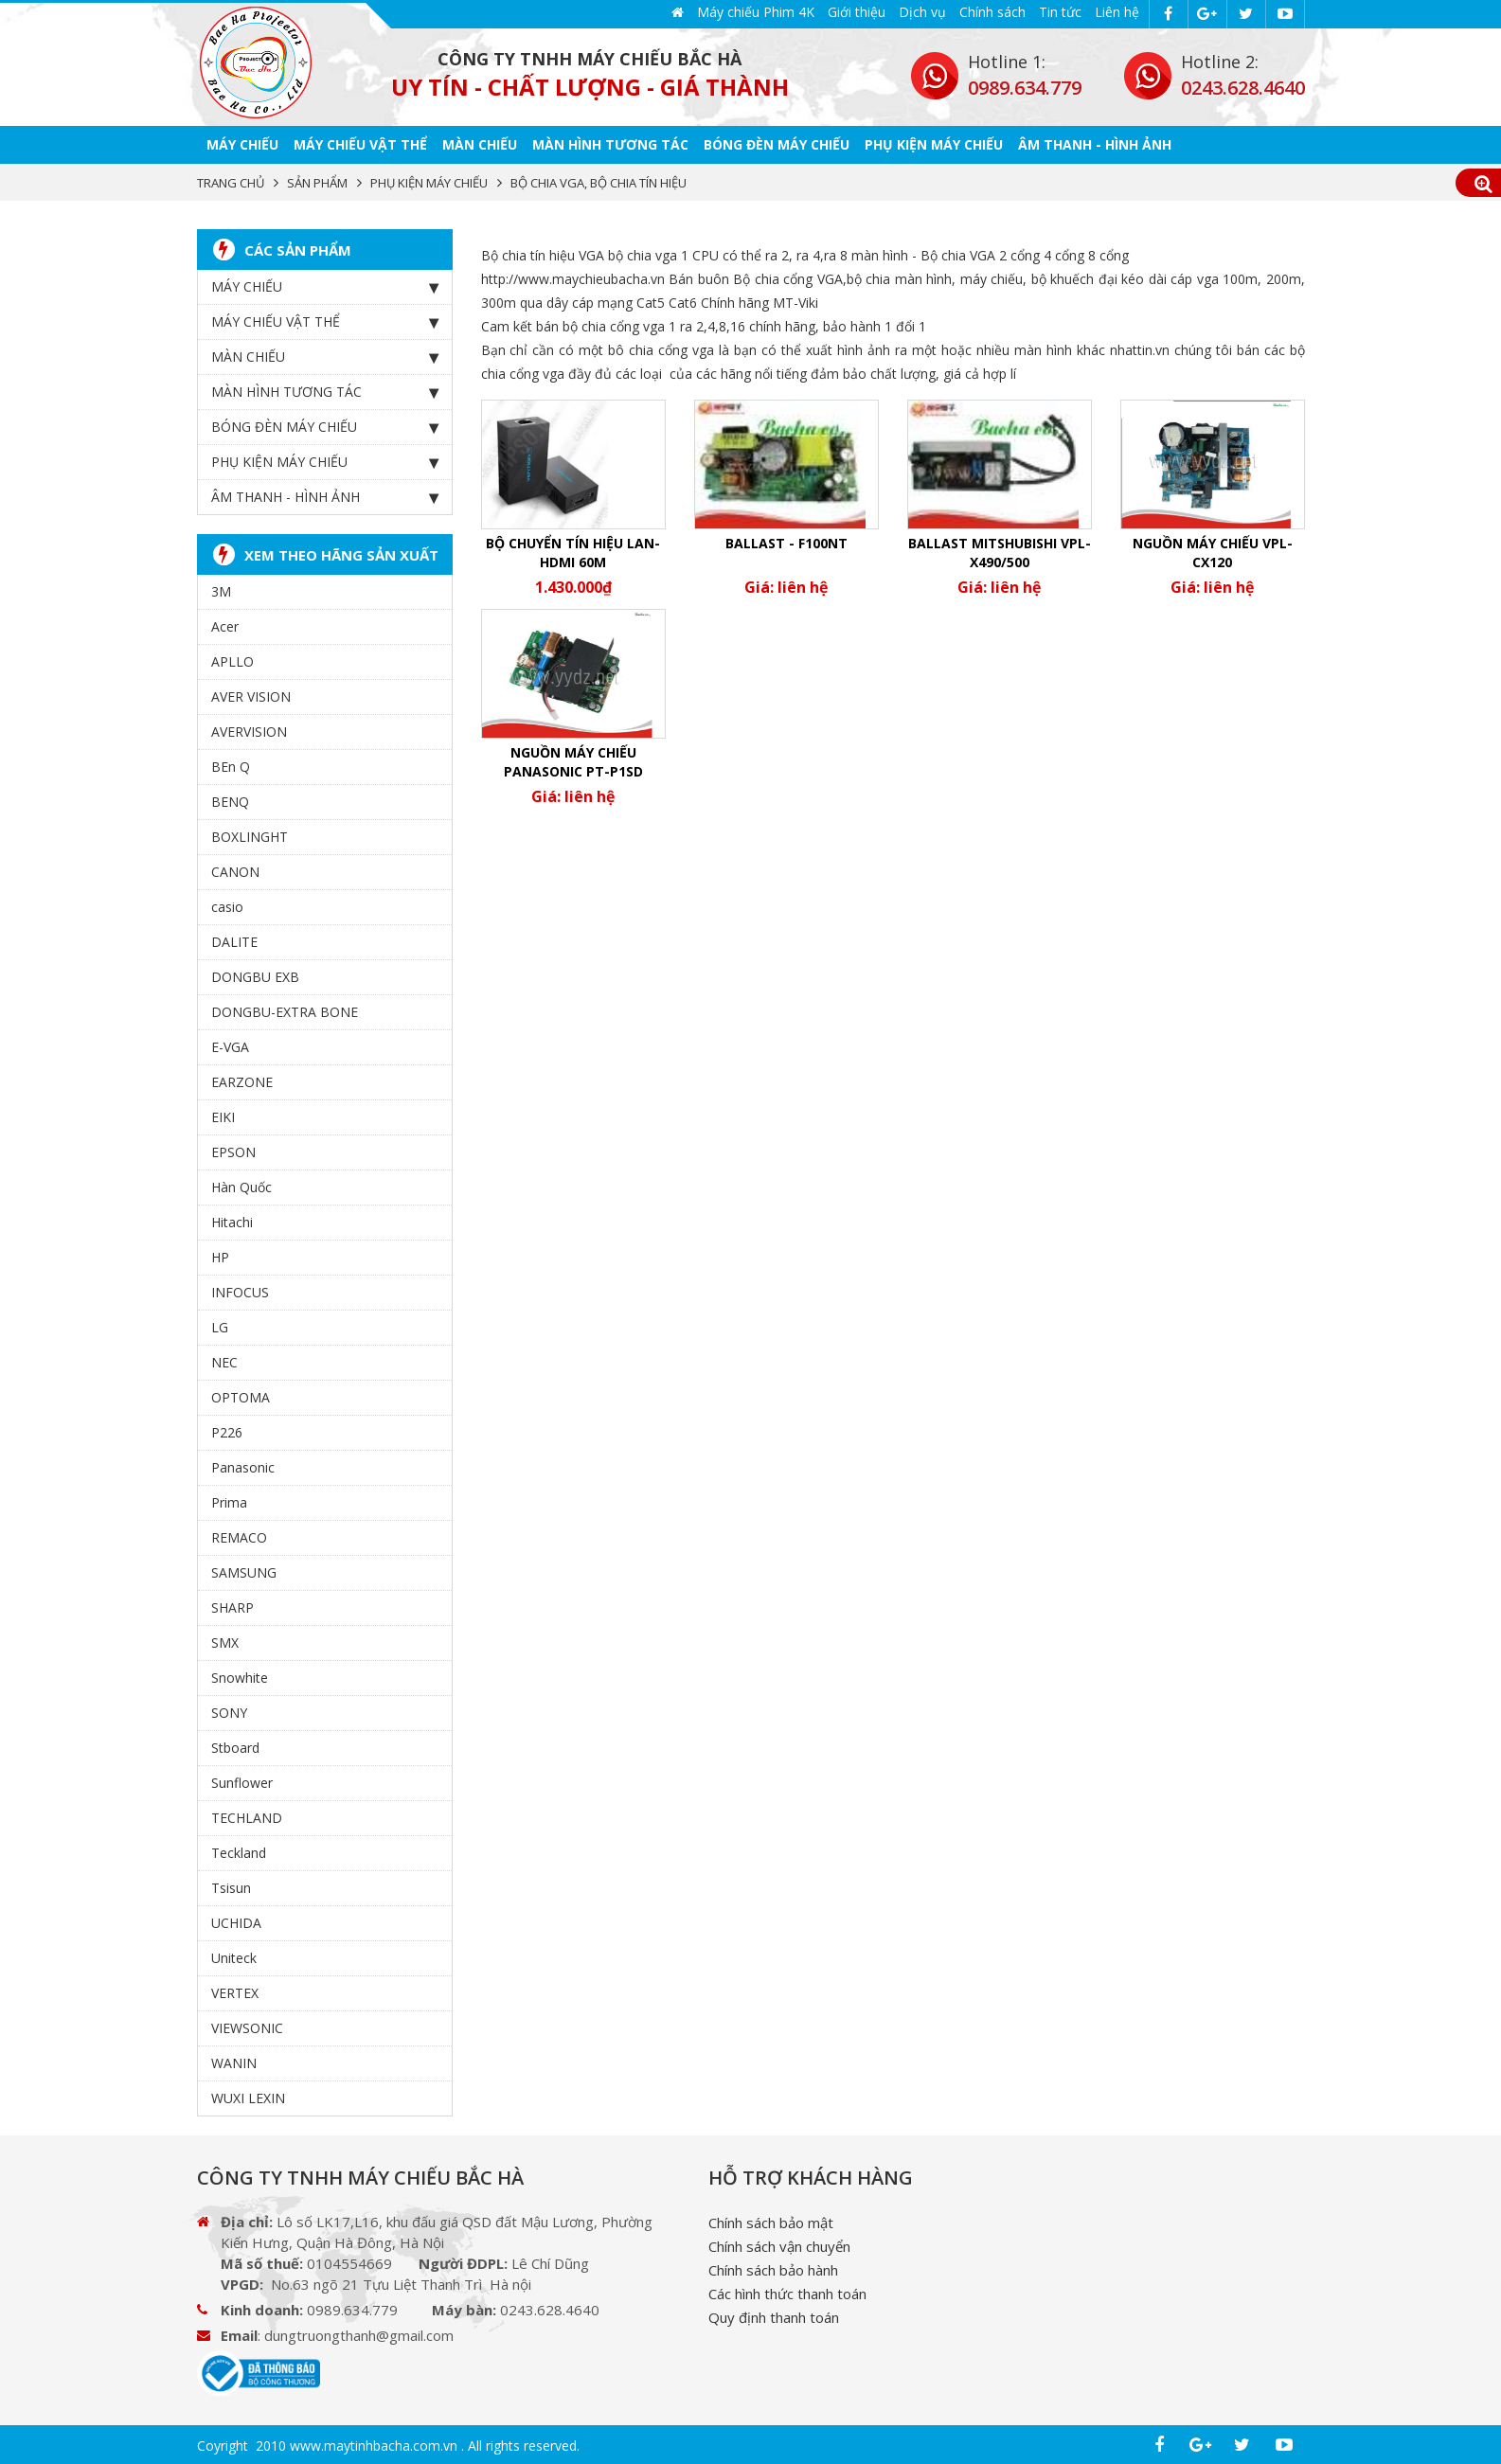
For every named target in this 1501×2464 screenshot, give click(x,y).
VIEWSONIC (247, 2025)
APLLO (232, 659)
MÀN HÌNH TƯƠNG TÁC (610, 142)
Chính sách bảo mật (770, 2219)
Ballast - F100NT (786, 540)
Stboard (235, 1745)
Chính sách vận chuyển (779, 2243)
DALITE (234, 939)
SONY (229, 1710)
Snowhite (239, 1675)
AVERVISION (249, 729)
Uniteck (234, 1955)
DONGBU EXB (255, 974)
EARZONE (242, 1079)
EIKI (223, 1114)
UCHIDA (236, 1920)
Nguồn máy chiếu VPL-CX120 (1213, 549)
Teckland (238, 1850)
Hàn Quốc (241, 1184)
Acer (225, 624)
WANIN (234, 2060)
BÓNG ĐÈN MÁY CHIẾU (776, 142)
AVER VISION (251, 694)
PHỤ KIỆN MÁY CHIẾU (934, 142)
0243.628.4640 (1243, 87)
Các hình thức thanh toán (787, 2290)
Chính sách (992, 12)
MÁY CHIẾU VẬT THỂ (360, 142)
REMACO (239, 1535)
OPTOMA (240, 1394)
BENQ (230, 799)
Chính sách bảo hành (773, 2267)
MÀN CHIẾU (479, 142)
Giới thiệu (856, 12)
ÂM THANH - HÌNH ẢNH (1094, 142)
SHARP (232, 1605)
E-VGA (230, 1044)
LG (219, 1324)
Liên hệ (1117, 12)
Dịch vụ (922, 12)
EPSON (233, 1149)
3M (221, 589)
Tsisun (231, 1885)
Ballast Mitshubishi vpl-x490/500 (999, 549)
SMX (225, 1640)
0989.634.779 (1024, 87)
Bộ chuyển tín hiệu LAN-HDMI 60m (573, 549)
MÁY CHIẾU (242, 142)
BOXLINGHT (249, 834)
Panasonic (243, 1464)
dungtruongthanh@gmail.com (359, 2332)
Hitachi (232, 1219)
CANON (235, 869)
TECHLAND (246, 1815)
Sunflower (242, 1780)
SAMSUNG (244, 1570)
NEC (224, 1359)
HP (220, 1254)
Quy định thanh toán (773, 2314)
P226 (226, 1429)
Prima (229, 1500)
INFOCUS (240, 1289)
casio (227, 904)
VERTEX (235, 1990)
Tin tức (1060, 12)
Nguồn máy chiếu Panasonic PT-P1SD (573, 759)
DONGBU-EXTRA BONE (284, 1009)
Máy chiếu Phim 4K (755, 12)
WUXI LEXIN (248, 2095)
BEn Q (230, 764)
